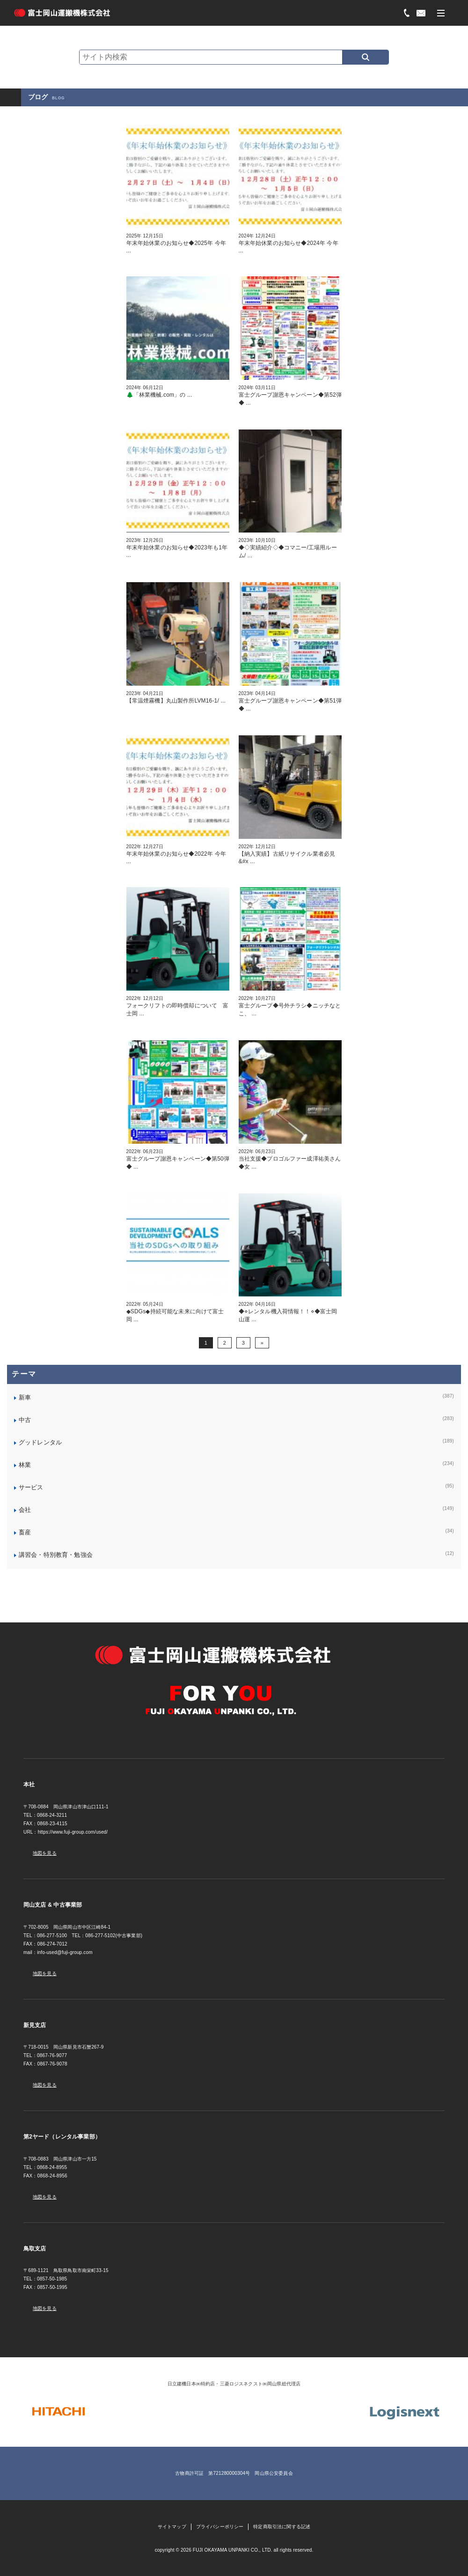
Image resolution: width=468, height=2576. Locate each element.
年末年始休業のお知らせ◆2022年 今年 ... (178, 854)
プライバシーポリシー (220, 2526)
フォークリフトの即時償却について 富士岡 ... (178, 1006)
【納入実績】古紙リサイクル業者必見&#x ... (290, 854)
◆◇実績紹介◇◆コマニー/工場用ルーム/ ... (290, 548)
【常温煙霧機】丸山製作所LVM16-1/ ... (178, 697)
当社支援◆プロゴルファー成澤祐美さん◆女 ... (290, 1159)
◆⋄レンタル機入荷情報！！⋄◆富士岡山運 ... (290, 1312)
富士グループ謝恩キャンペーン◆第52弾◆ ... (290, 395)
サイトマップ (172, 2526)
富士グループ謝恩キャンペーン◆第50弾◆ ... (178, 1159)
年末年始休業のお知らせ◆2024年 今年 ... (290, 243)
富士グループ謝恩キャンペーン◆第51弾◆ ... (290, 701)
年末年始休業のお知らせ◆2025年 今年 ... (178, 243)
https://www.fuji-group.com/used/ (73, 1832)
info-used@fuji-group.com (65, 1952)
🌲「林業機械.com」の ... (178, 391)
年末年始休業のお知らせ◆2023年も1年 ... (178, 547)
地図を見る (45, 1853)
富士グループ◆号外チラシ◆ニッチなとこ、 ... (290, 1006)
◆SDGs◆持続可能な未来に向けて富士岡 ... (178, 1312)
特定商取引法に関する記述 (281, 2526)
